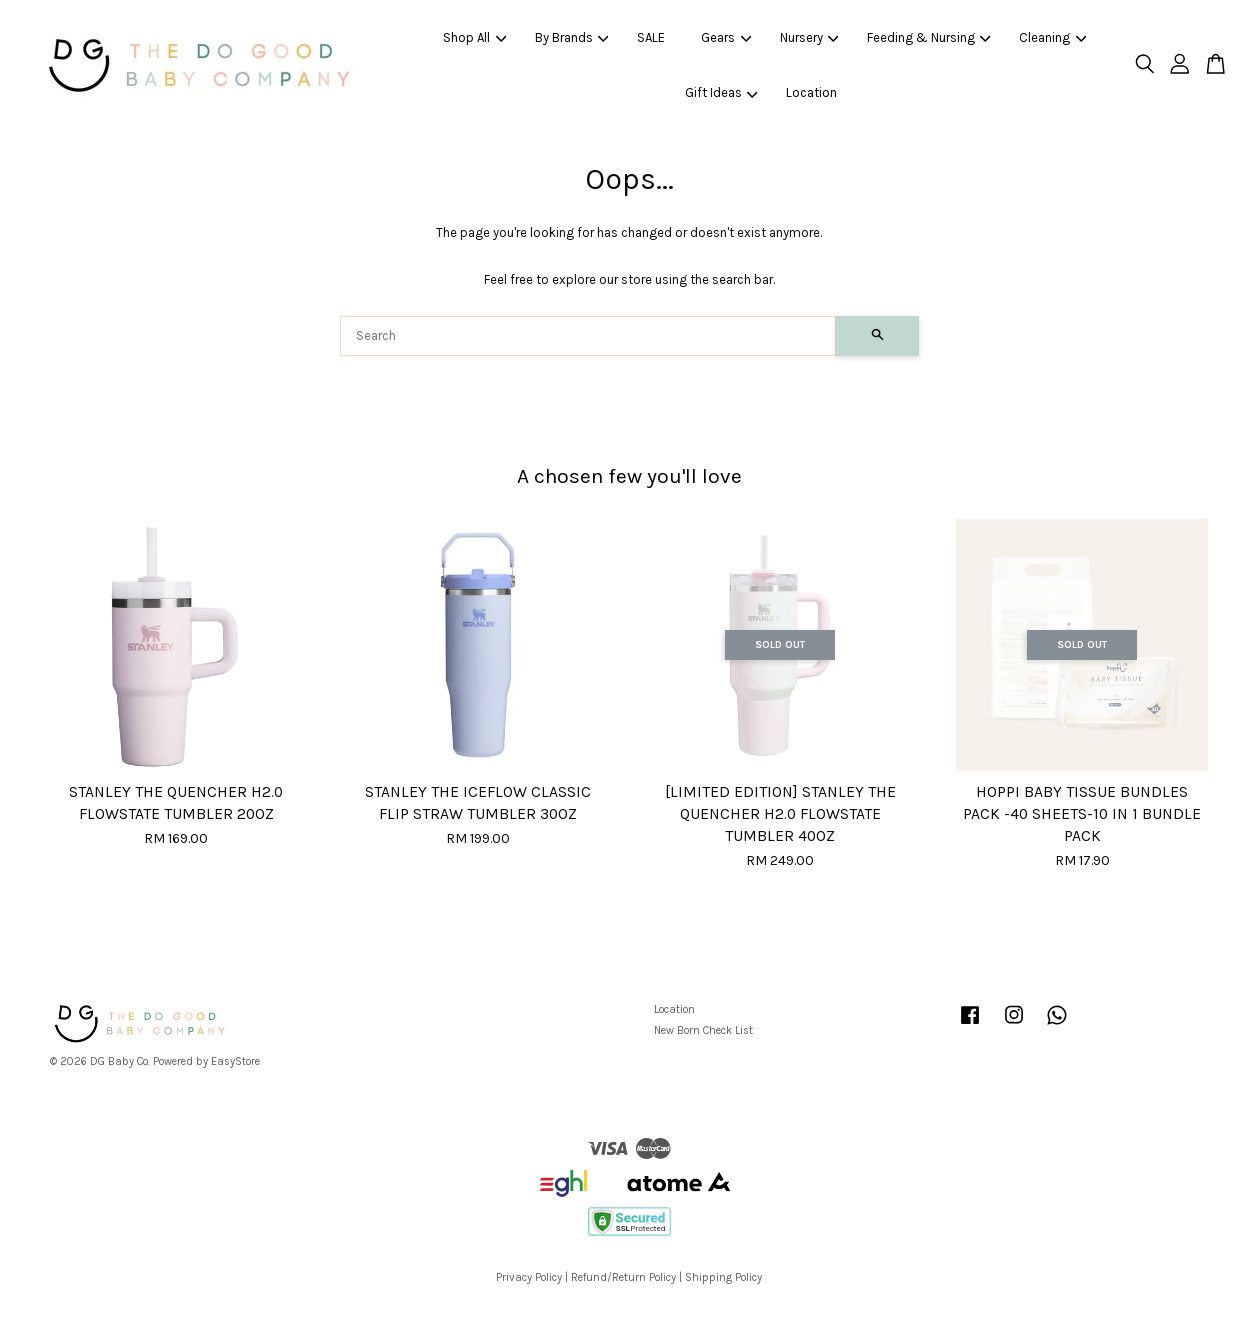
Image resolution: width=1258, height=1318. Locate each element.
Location (811, 92)
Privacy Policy (529, 1277)
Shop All (474, 37)
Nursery (809, 37)
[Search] (588, 336)
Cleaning (1052, 37)
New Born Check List (703, 1030)
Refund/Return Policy (623, 1277)
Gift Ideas (721, 92)
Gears (726, 37)
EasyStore (235, 1061)
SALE (651, 37)
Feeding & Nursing (929, 37)
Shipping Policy (723, 1277)
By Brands (572, 37)
